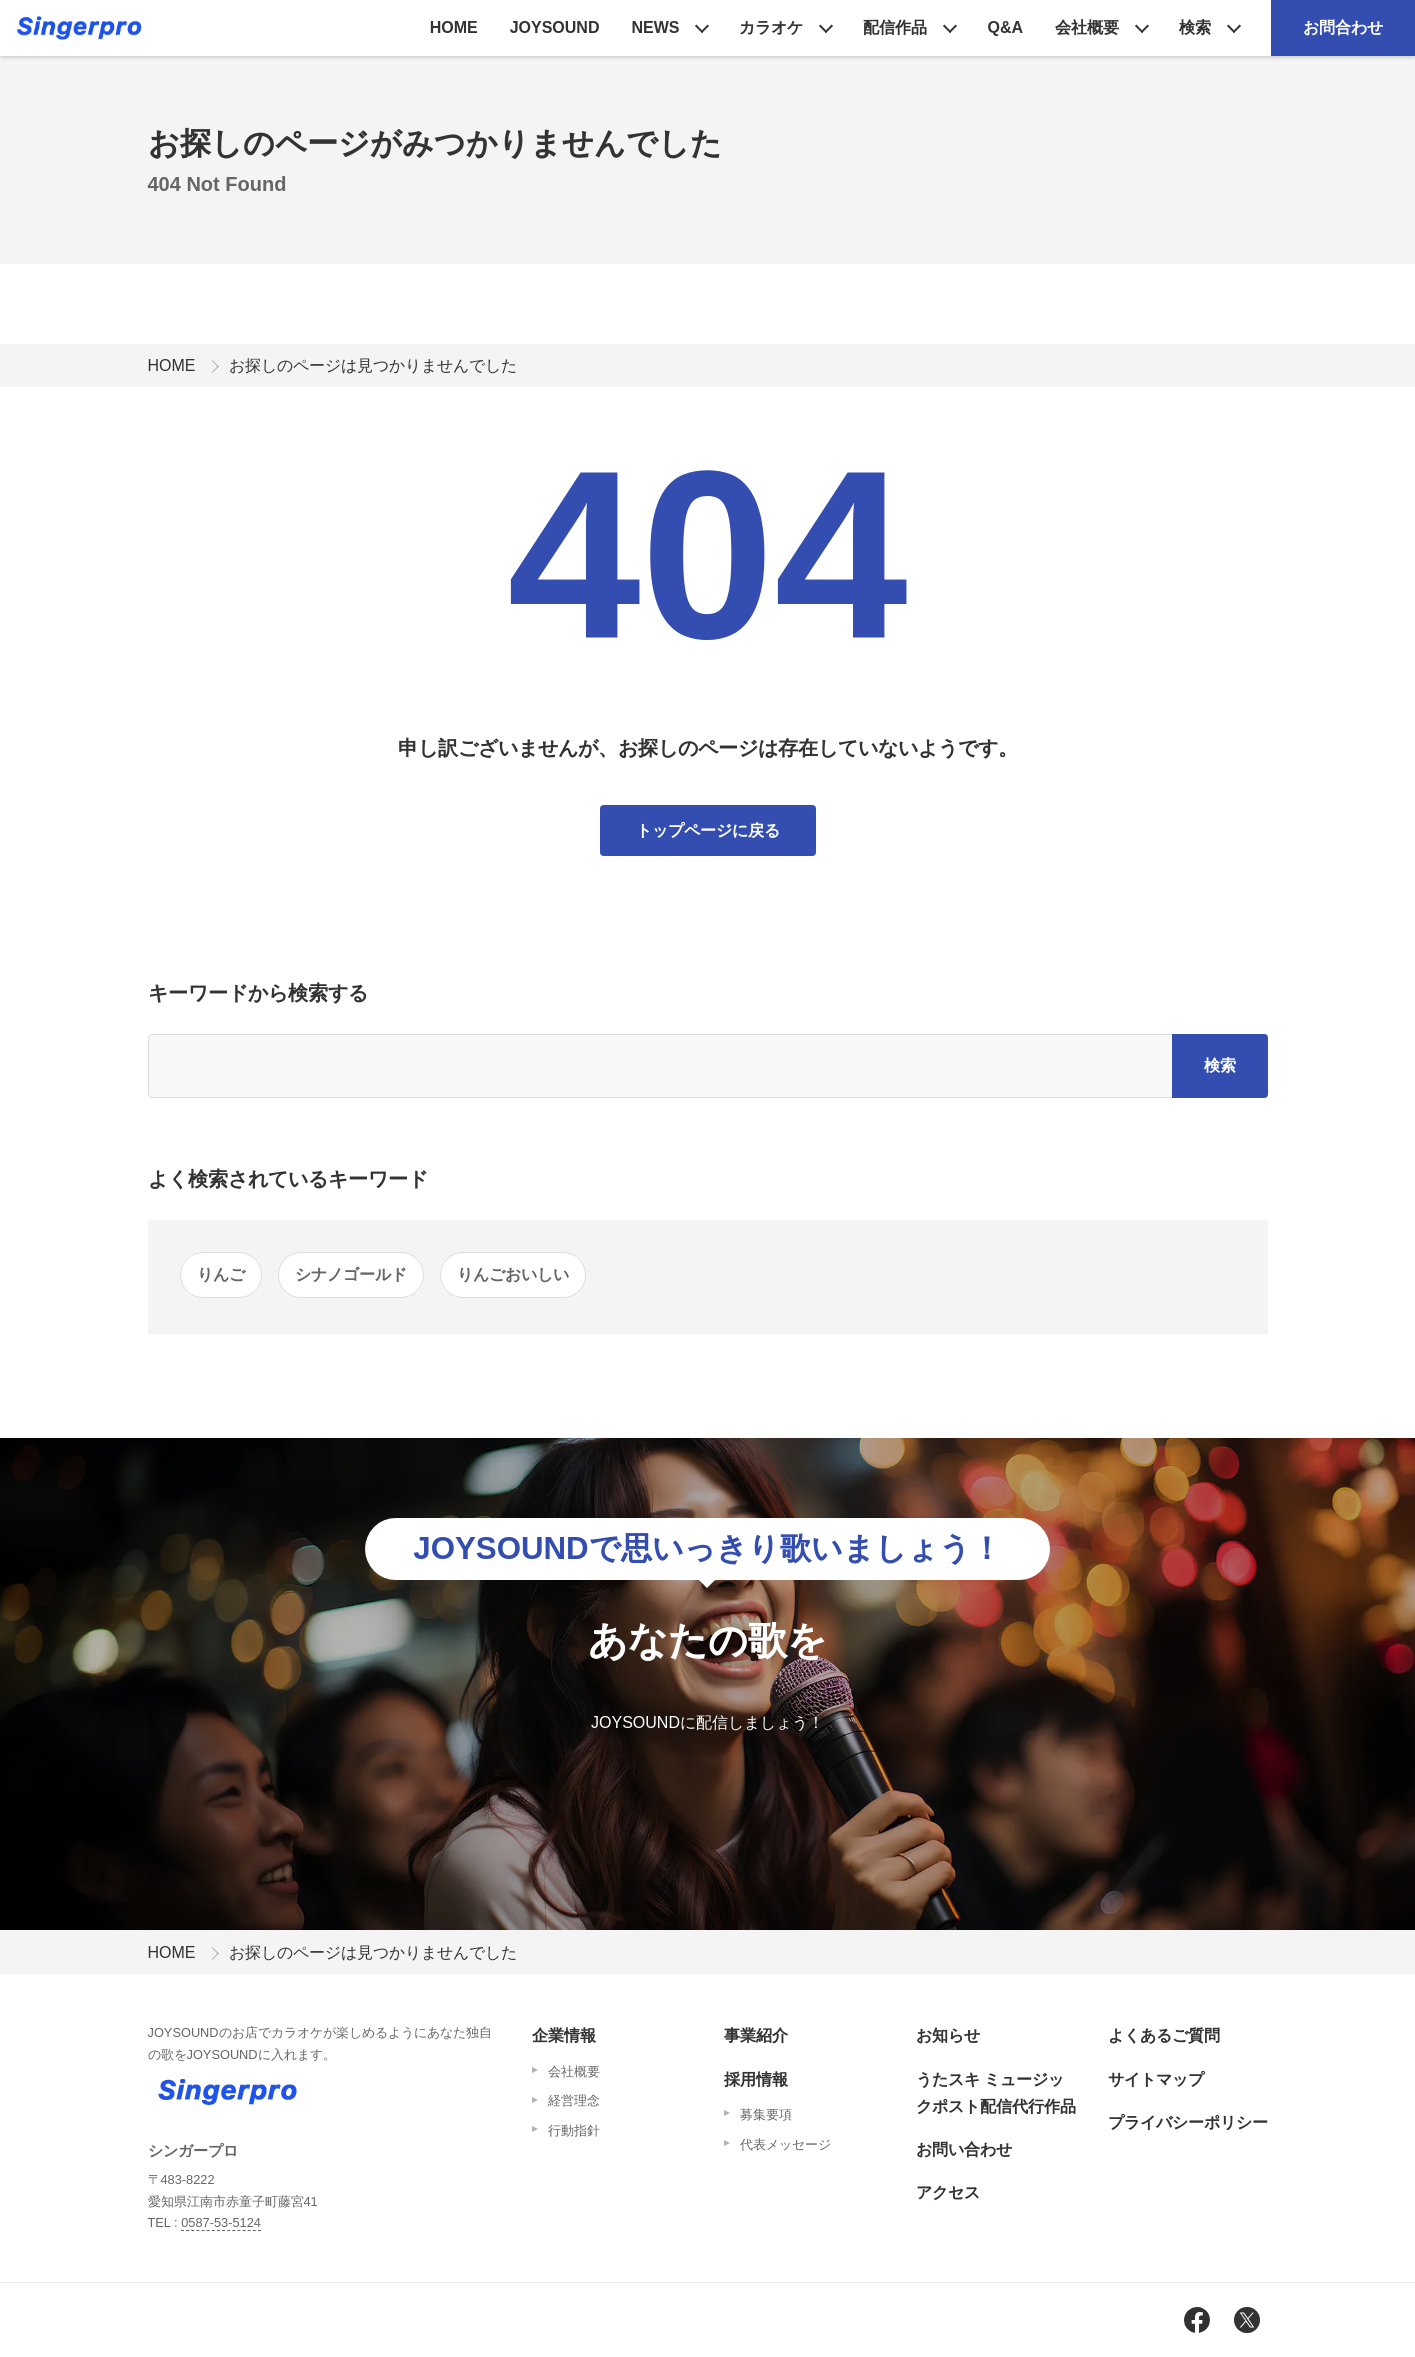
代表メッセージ (785, 2144)
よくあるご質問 (1164, 2035)
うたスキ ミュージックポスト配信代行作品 (996, 2093)
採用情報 (756, 2079)
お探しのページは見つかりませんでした (373, 365)
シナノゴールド (351, 1274)
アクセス (948, 2192)
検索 (1195, 27)
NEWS (655, 27)
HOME (454, 27)
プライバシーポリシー (1188, 2122)
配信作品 (895, 27)
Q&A (1005, 27)
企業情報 (564, 2035)
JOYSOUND (555, 27)
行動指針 (574, 2130)
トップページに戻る (708, 830)
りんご (221, 1274)
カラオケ (771, 27)
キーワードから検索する (258, 993)
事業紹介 (756, 2035)
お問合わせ (1343, 27)
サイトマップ (1156, 2079)
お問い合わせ (964, 2149)
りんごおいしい (513, 1274)
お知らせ (948, 2035)
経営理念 (574, 2100)
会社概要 (1087, 27)
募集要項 (766, 2114)
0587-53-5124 (221, 2222)
